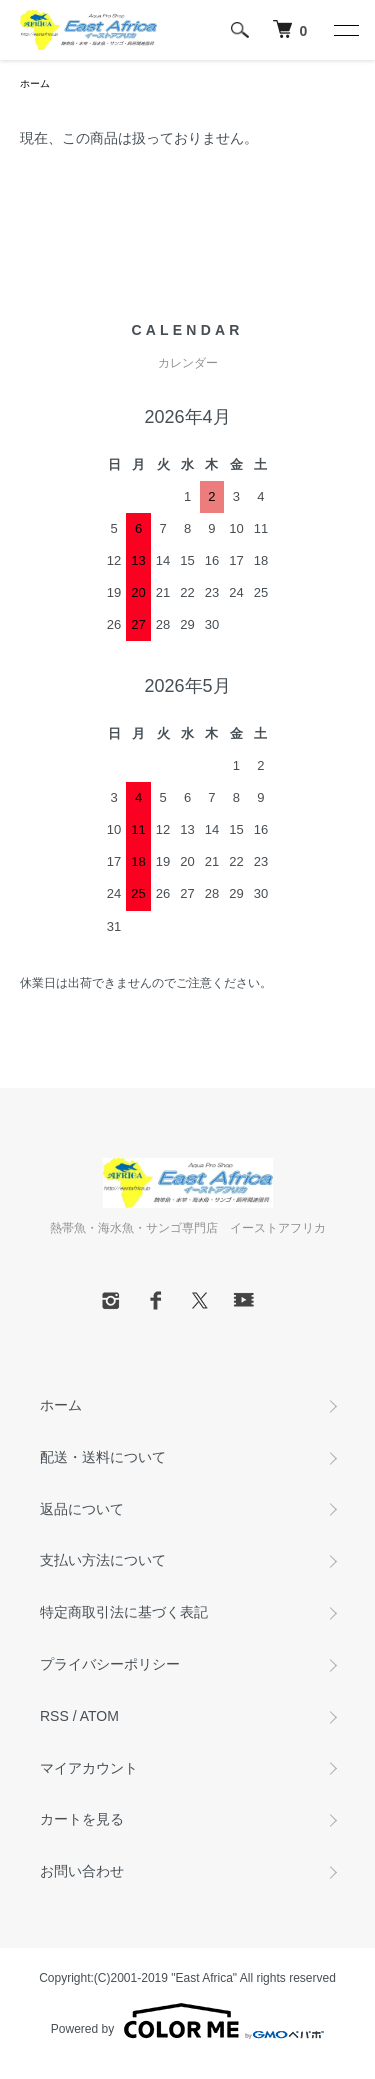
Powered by (187, 2021)
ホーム (35, 83)
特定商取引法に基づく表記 (124, 1612)
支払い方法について (103, 1560)
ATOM (99, 1716)
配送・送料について (103, 1457)
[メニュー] (345, 30)
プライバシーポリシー (110, 1664)
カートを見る (82, 1819)
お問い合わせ (82, 1871)
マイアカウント (89, 1768)
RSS (54, 1716)
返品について (82, 1509)
